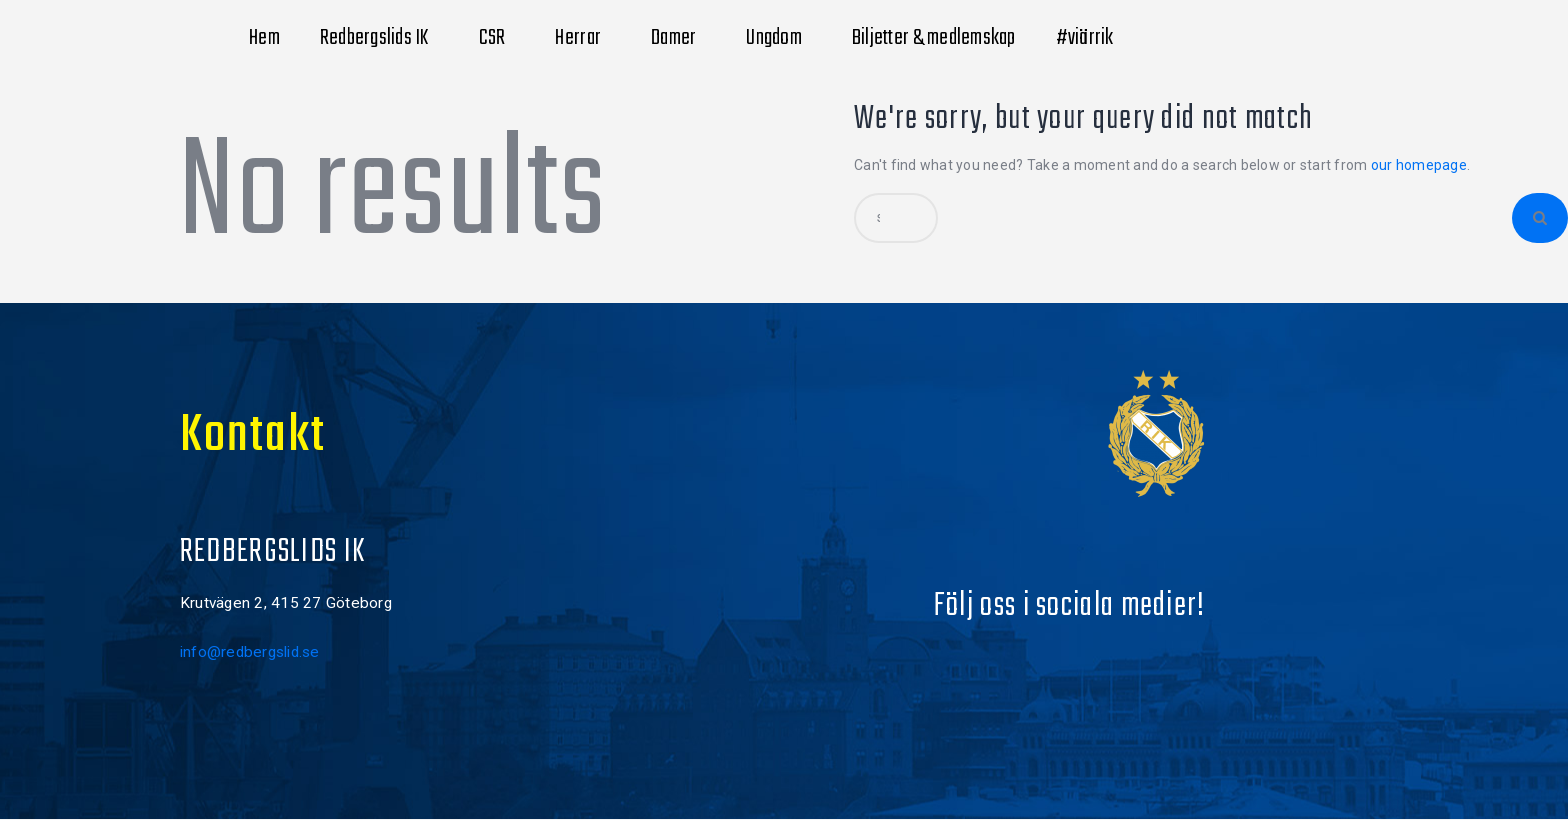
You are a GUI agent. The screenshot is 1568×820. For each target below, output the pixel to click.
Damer (678, 38)
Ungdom (779, 38)
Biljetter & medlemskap (934, 38)
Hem (264, 38)
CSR (497, 38)
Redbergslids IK (379, 38)
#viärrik (1090, 38)
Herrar (583, 38)
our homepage (1419, 165)
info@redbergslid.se (250, 652)
